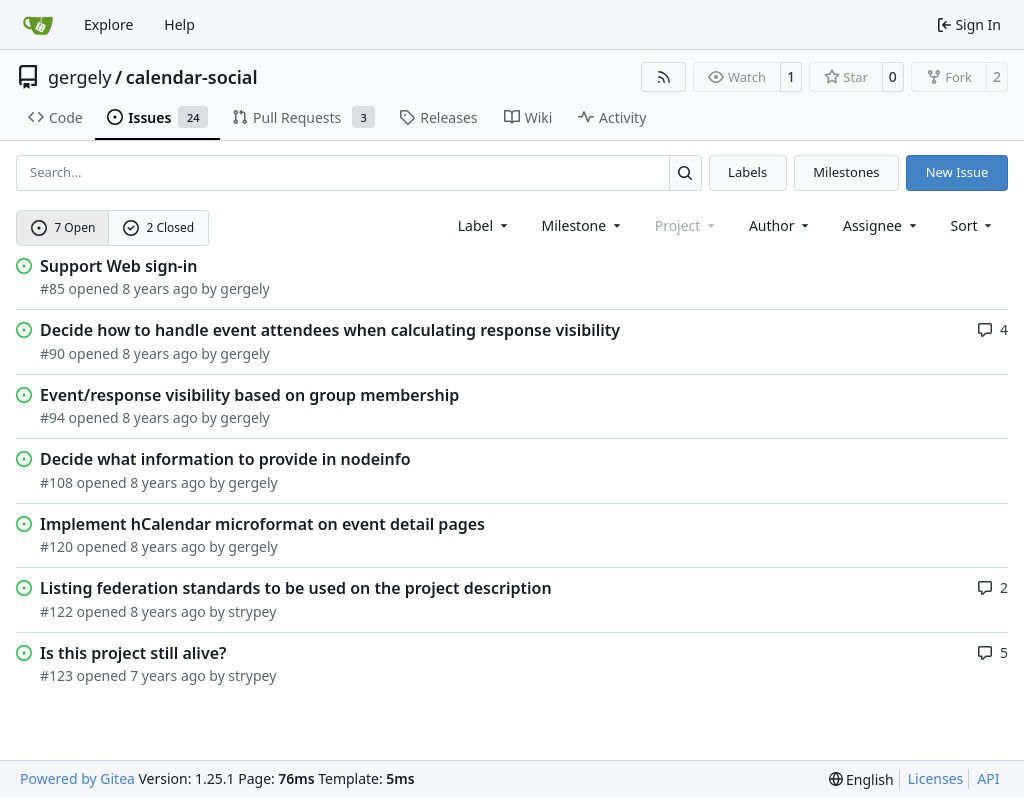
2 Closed (159, 227)
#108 (56, 482)
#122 (56, 611)
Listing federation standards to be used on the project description (296, 588)
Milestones (846, 172)
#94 (52, 417)
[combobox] (484, 225)
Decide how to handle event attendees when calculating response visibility (330, 330)
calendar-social (192, 77)
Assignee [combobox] (881, 225)
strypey (252, 611)
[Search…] (685, 172)
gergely (80, 77)
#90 (52, 353)
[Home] (38, 25)
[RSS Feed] (664, 77)
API (988, 778)
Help (179, 24)
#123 (56, 675)
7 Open (63, 227)
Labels (747, 172)
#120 (56, 546)
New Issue (957, 172)
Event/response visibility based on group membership (249, 395)
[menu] (973, 225)
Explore (108, 24)
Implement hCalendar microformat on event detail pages (262, 524)
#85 (52, 288)
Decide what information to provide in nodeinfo (225, 459)
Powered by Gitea (77, 778)
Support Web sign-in (118, 266)
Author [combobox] (780, 225)
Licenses (936, 778)
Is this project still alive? (133, 653)
